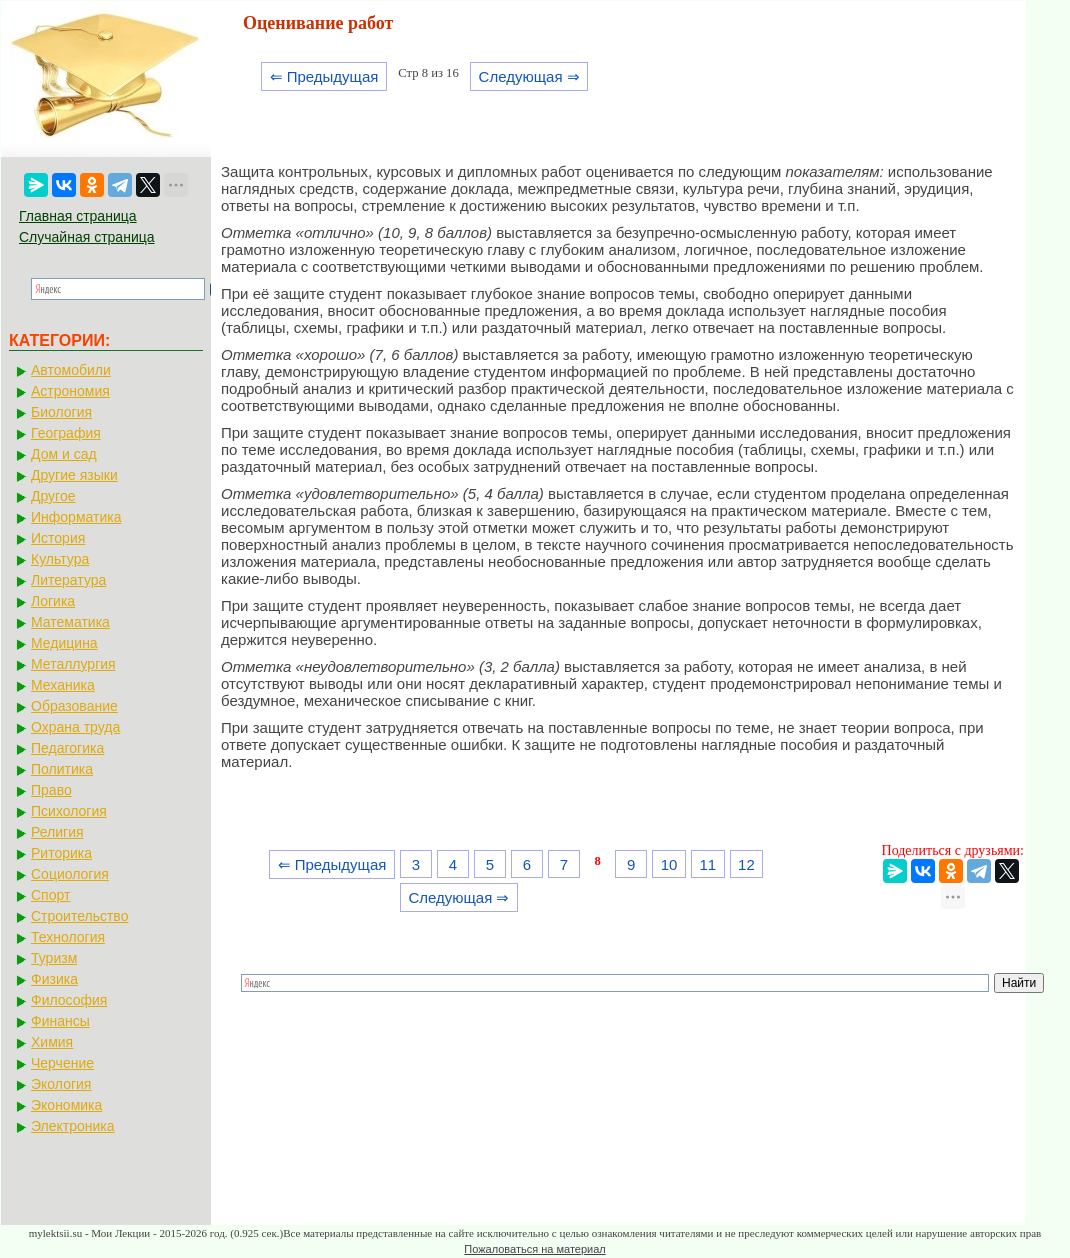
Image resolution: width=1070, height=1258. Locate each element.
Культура (60, 559)
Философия (69, 1000)
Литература (68, 580)
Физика (54, 979)
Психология (69, 811)
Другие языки (74, 475)
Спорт (50, 895)
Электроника (73, 1126)
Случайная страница (87, 237)
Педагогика (67, 748)
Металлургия (73, 664)
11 (707, 864)
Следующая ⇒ (529, 76)
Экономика (66, 1105)
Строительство (79, 916)
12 (746, 864)
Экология (61, 1084)
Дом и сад (64, 454)
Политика (62, 769)
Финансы (60, 1021)
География (66, 433)
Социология (70, 874)
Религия (57, 832)
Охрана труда (75, 727)
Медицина (64, 643)
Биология (61, 412)
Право (51, 790)
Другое (53, 496)
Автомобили (71, 370)
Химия (52, 1042)
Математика (70, 622)
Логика (53, 601)
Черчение (62, 1063)
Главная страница (78, 216)
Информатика (76, 517)
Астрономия (70, 391)
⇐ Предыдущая (324, 76)
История (58, 538)
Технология (68, 937)
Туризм (54, 958)
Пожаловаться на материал (534, 1249)
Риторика (61, 853)
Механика (63, 685)
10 (669, 864)
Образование (74, 706)
